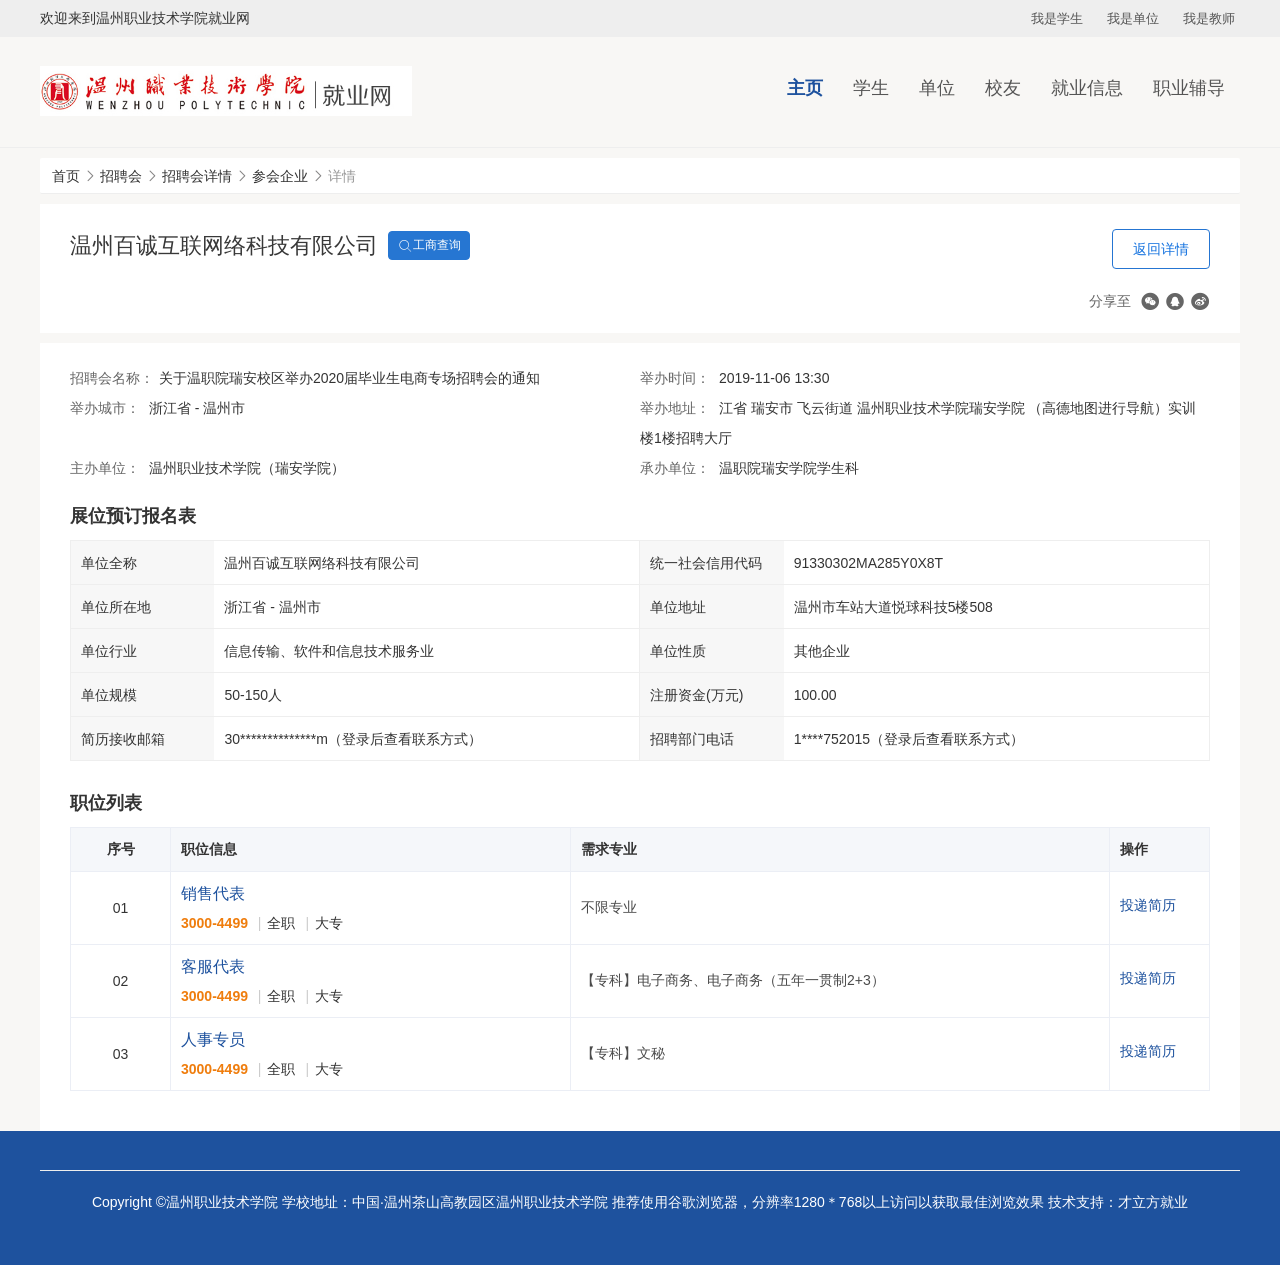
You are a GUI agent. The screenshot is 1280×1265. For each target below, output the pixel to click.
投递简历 (1148, 905)
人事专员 (213, 1039)
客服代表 (213, 966)
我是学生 (1057, 18)
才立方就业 (1153, 1202)
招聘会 (121, 176)
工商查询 (429, 246)
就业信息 (1087, 88)
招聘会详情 (197, 176)
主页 (805, 88)
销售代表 (213, 893)
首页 (66, 176)
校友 (1003, 88)
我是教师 (1209, 18)
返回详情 (1161, 249)
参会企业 (280, 176)
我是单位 (1133, 18)
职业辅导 (1189, 88)
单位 (937, 88)
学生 (871, 88)
